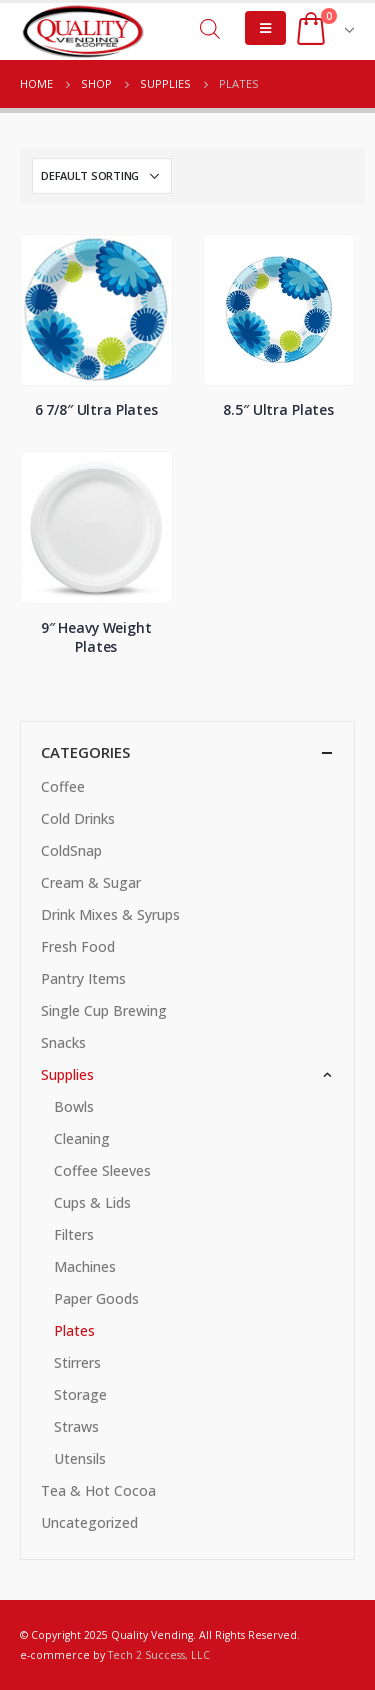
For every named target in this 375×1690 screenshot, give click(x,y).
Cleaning (82, 1138)
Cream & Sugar (91, 882)
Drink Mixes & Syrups (110, 914)
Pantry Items (83, 978)
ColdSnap (71, 850)
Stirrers (77, 1362)
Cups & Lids (92, 1202)
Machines (85, 1266)
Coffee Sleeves (102, 1170)
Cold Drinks (78, 818)
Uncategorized (89, 1522)
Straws (76, 1426)
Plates (74, 1330)
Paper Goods (96, 1298)
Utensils (80, 1458)
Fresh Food (78, 946)
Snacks (63, 1042)
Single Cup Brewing (104, 1010)
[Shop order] (102, 176)
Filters (74, 1234)
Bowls (74, 1106)
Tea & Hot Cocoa (98, 1490)
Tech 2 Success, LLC (159, 1655)
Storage (80, 1394)
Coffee (63, 786)
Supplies (67, 1074)
